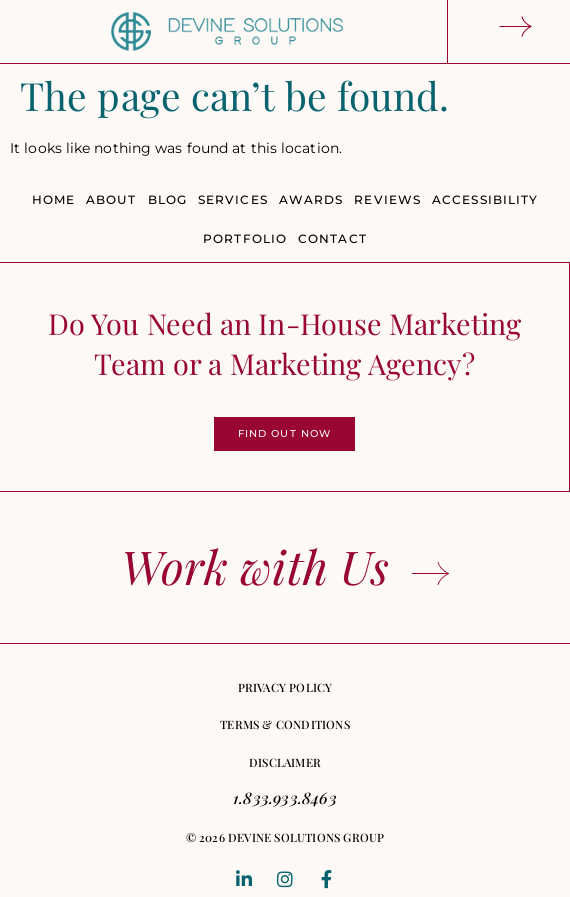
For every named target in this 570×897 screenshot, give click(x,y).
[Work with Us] (430, 573)
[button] (285, 838)
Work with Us (255, 566)
